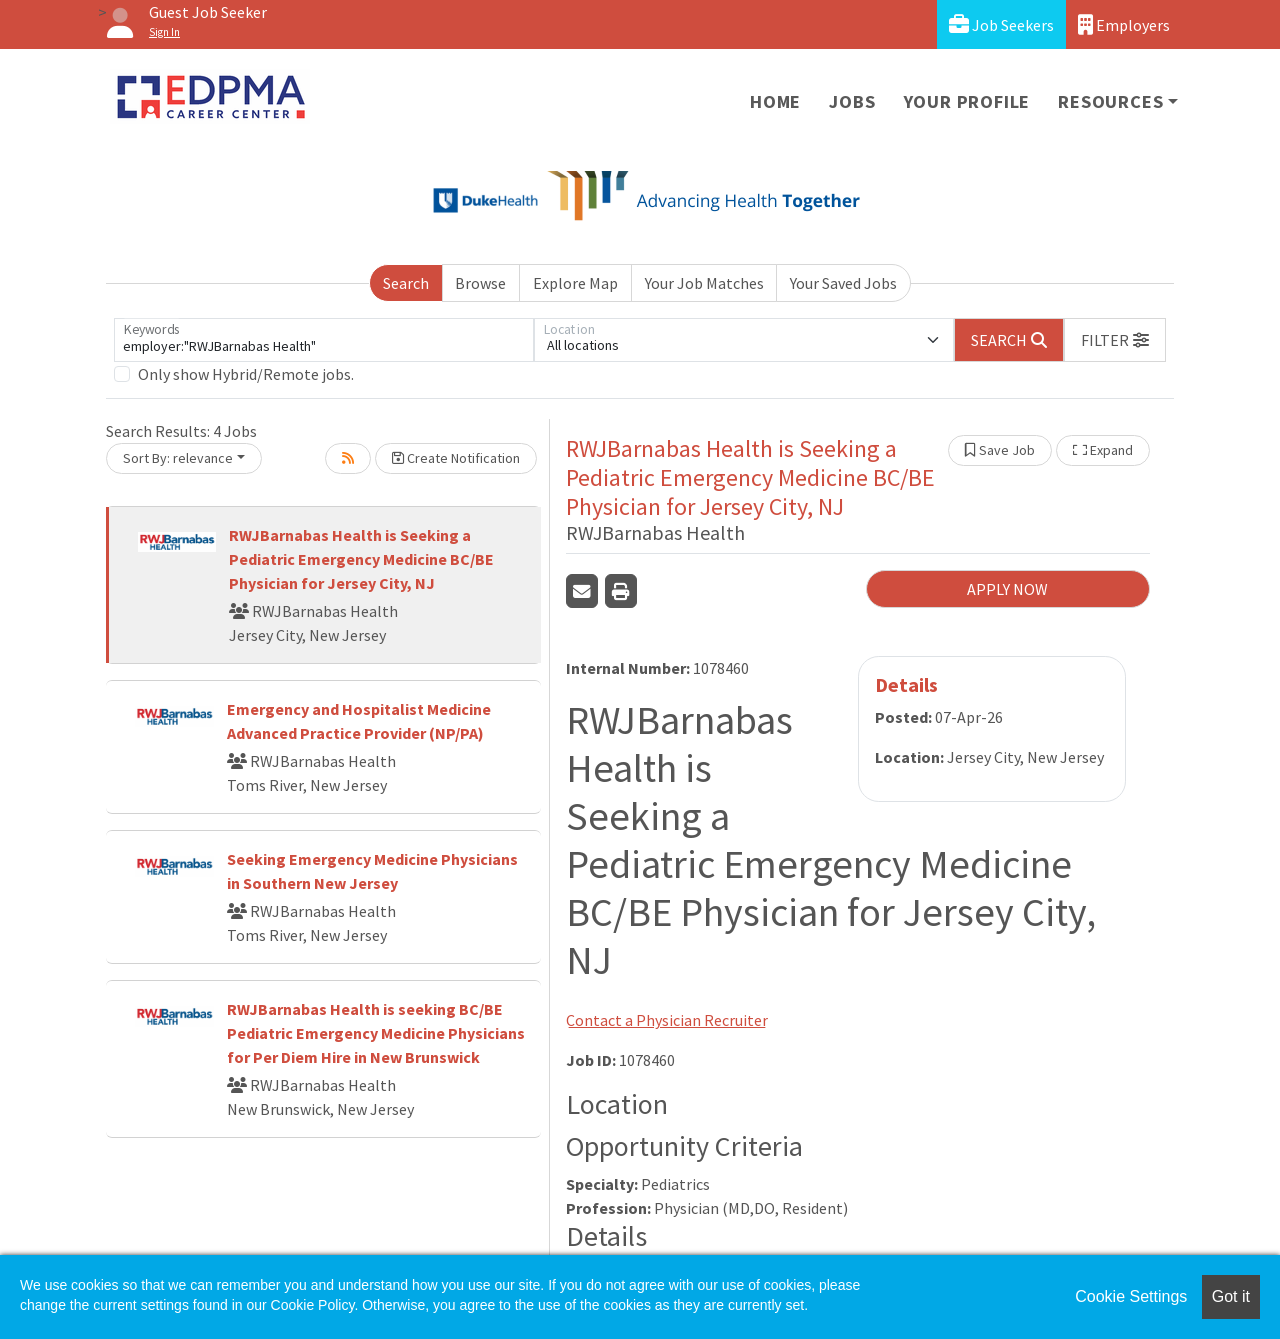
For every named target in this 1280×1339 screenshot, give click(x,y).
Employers (1124, 24)
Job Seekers (1001, 24)
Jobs (852, 101)
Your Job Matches (704, 283)
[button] (1115, 340)
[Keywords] (324, 340)
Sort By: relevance (178, 458)
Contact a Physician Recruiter (667, 1020)
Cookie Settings (1131, 1296)
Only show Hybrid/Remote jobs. (246, 374)
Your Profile (967, 101)
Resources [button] (1110, 101)
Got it (1231, 1296)
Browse (480, 283)
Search (406, 283)
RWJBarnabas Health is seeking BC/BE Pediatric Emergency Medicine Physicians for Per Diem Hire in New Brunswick (376, 1033)
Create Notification (456, 458)
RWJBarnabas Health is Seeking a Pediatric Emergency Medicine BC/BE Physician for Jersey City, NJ (361, 559)
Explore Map (575, 283)
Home (775, 101)
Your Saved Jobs (843, 283)
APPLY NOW (1007, 589)
